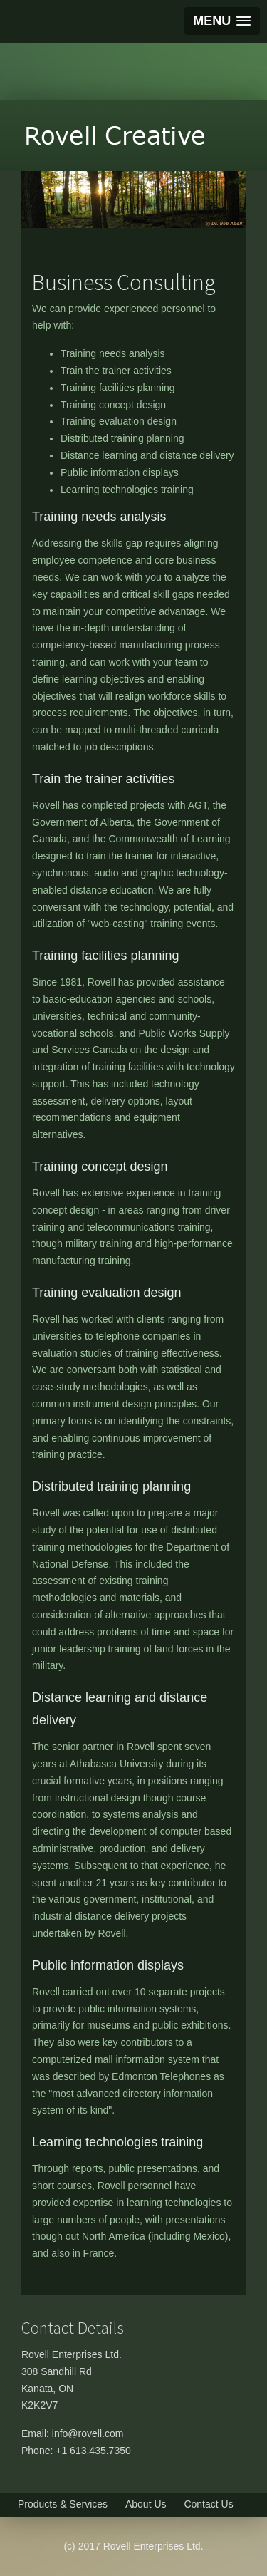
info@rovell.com (88, 2433)
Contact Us (208, 2504)
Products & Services (63, 2504)
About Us (146, 2504)
